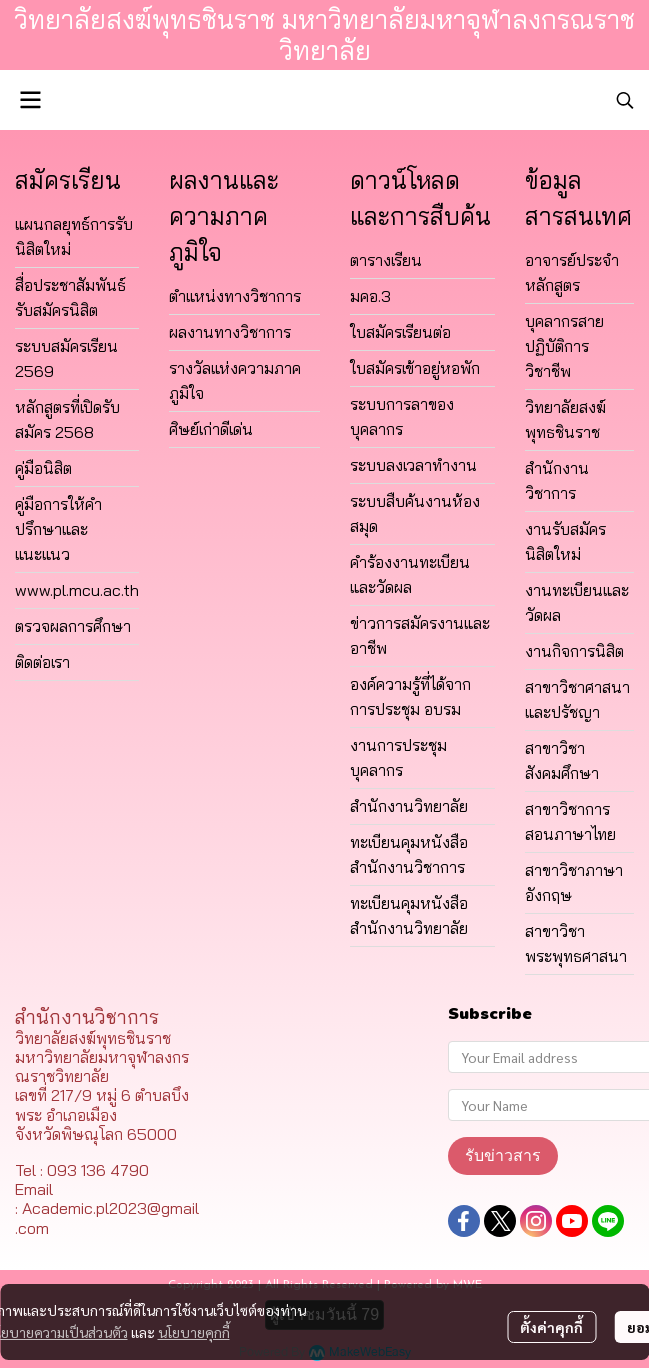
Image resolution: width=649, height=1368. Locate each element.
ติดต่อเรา (42, 662)
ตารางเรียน (386, 260)
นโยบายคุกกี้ (194, 1332)
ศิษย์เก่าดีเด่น (211, 429)
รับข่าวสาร (503, 1155)
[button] (625, 100)
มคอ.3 (370, 296)
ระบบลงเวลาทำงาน (413, 465)
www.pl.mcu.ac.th (77, 590)
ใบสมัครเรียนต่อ (400, 332)
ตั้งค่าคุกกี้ (551, 1327)
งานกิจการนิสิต (574, 651)
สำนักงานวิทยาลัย (409, 806)
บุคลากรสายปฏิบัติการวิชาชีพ (564, 346)
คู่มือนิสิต (43, 468)
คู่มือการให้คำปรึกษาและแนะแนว (58, 529)
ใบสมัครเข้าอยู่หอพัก (415, 368)
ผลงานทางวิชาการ (230, 332)
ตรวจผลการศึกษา (73, 626)
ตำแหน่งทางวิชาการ (235, 296)
